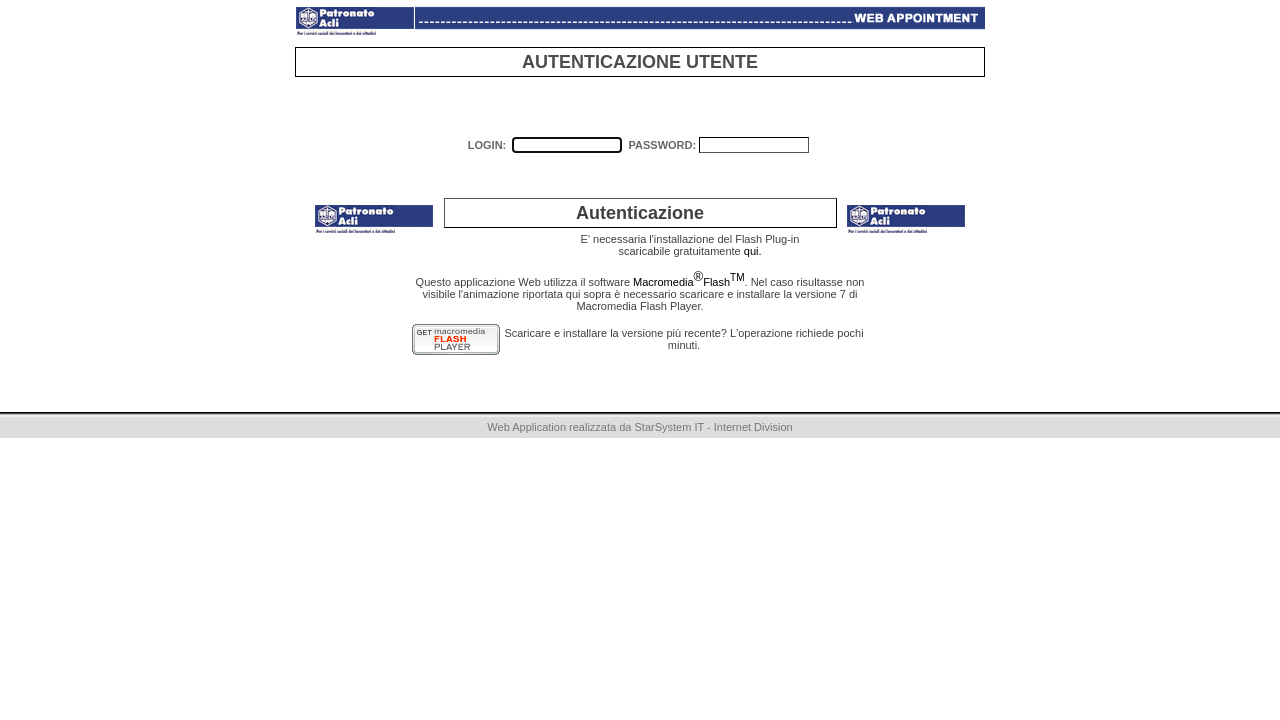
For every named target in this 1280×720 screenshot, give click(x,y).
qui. (753, 251)
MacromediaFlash (688, 282)
